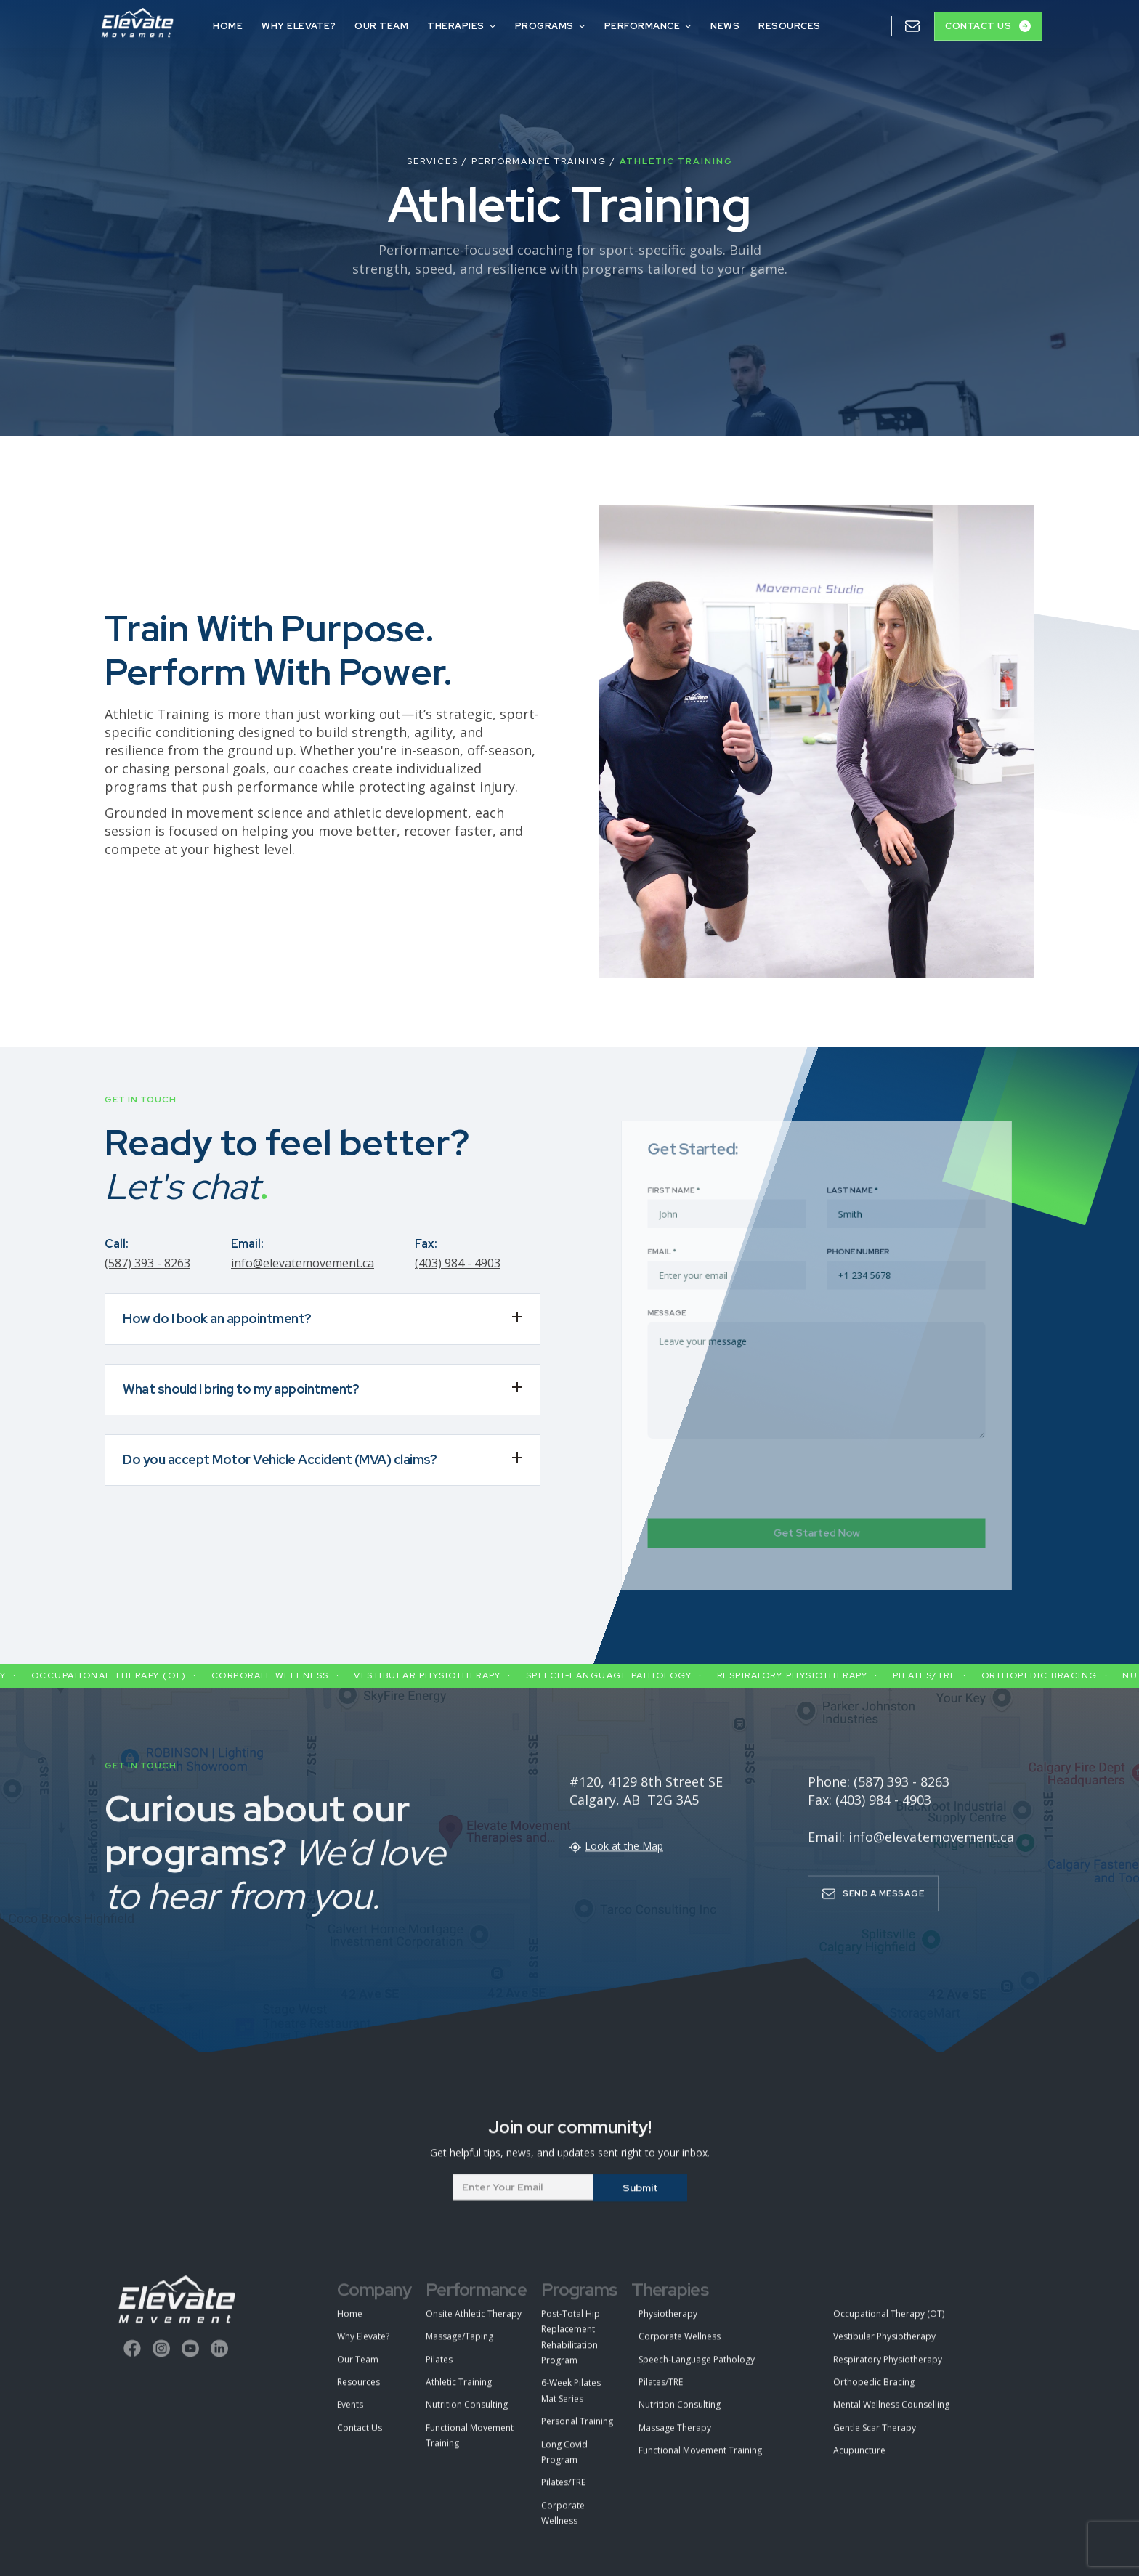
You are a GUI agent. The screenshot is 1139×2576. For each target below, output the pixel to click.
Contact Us (359, 2438)
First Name (695, 1214)
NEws (724, 26)
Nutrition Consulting (467, 2416)
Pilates (439, 2370)
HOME (228, 26)
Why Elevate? (299, 26)
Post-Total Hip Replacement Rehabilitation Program (570, 2347)
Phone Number (852, 1266)
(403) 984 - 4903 (457, 1263)
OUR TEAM (381, 26)
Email (685, 1266)
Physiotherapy (668, 2324)
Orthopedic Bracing (874, 2392)
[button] (462, 24)
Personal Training (577, 2432)
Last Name (847, 1214)
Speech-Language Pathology (697, 2370)
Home (349, 2324)
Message (689, 1319)
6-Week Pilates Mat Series (571, 2401)
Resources (789, 26)
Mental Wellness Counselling (891, 2416)
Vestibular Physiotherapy (884, 2347)
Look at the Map (624, 1856)
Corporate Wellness (563, 2524)
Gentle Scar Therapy (874, 2438)
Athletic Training (459, 2392)
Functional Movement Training (470, 2446)
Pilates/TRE (563, 2493)
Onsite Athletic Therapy (474, 2324)
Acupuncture (859, 2461)
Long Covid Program (564, 2463)
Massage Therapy (675, 2438)
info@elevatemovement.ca (302, 1263)
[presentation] (757, 1460)
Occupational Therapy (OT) (888, 2324)
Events (350, 2416)
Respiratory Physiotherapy (887, 2370)
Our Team (357, 2370)
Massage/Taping (459, 2347)
